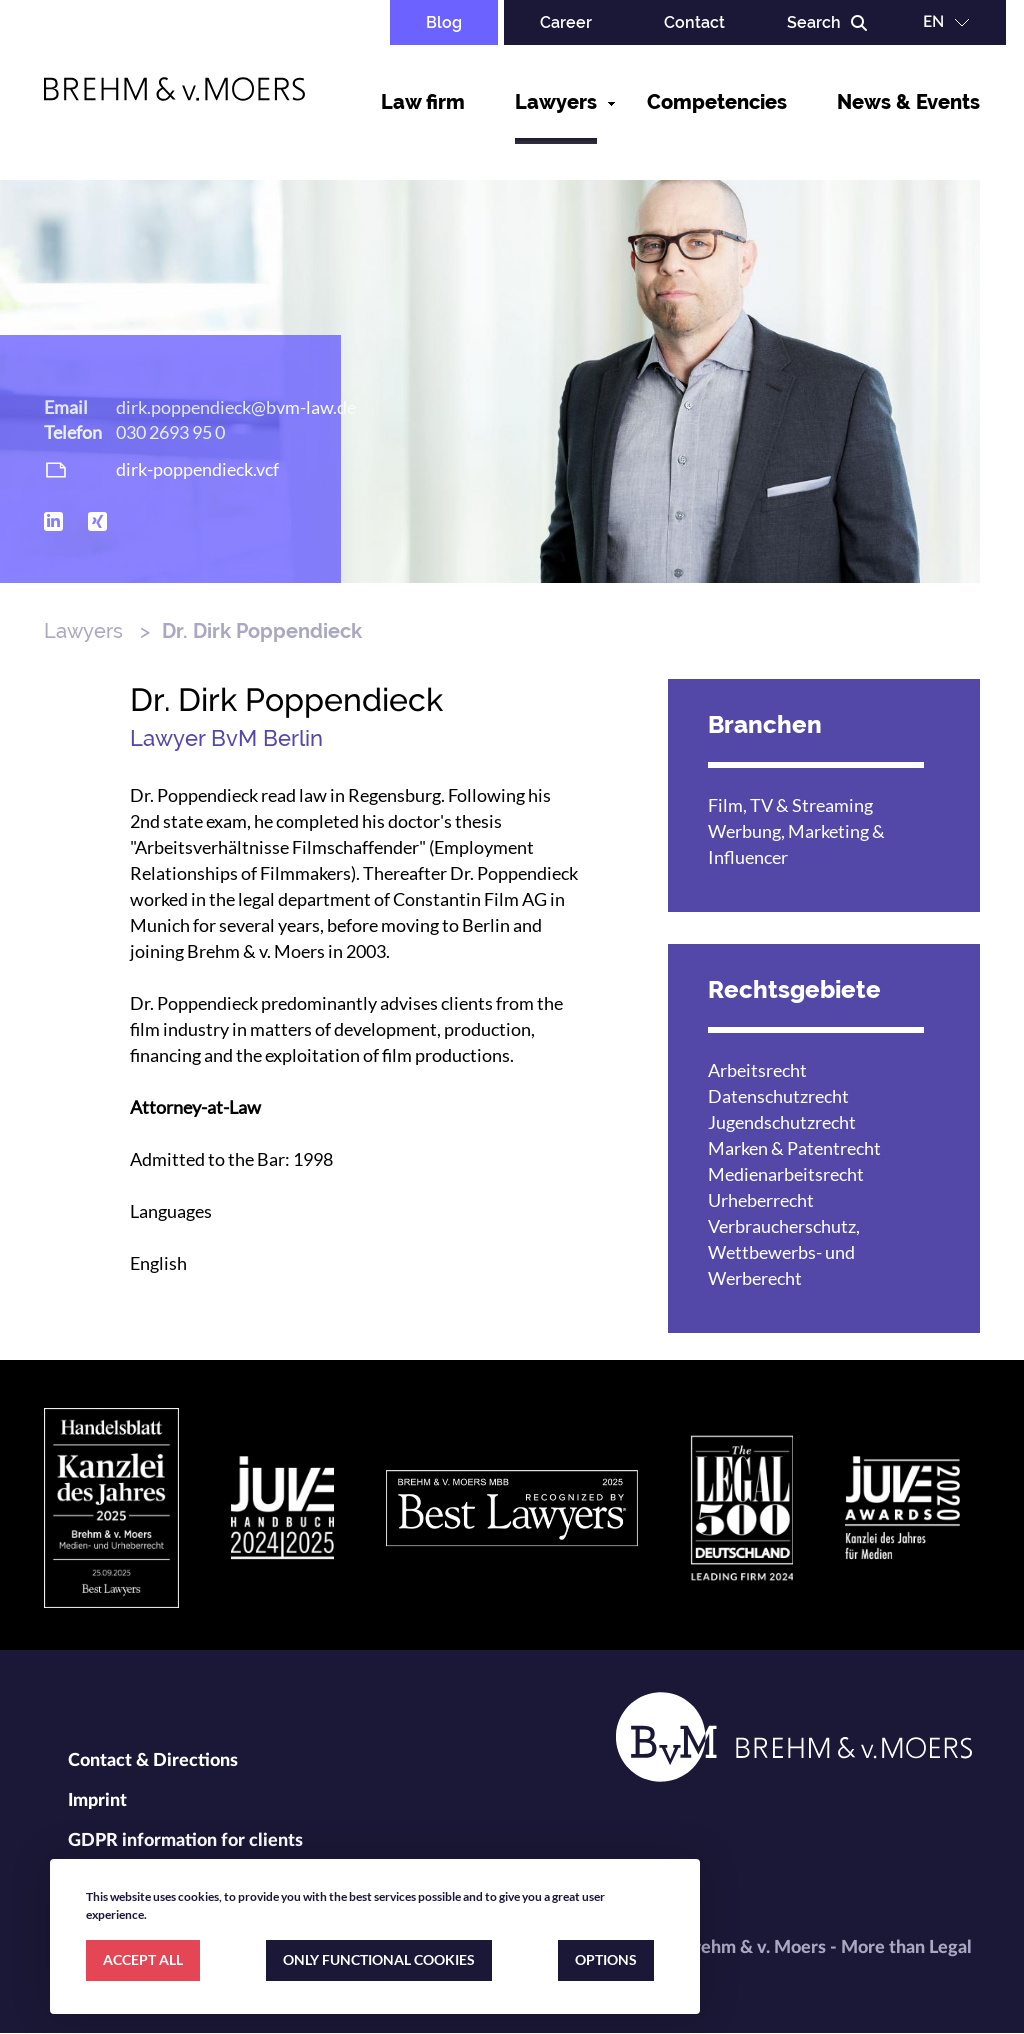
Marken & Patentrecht (794, 1148)
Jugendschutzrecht (782, 1122)
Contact (694, 22)
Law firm (423, 102)
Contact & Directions (153, 1761)
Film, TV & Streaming (790, 805)
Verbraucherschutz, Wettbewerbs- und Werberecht (784, 1252)
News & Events (908, 102)
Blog (444, 22)
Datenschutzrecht (778, 1096)
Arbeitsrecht (757, 1070)
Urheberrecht (761, 1200)
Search (814, 22)
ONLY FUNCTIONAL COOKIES (379, 1959)
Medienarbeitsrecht (786, 1174)
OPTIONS (606, 1959)
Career (566, 22)
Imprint (97, 1801)
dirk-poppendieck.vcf (197, 469)
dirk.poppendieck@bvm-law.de (236, 407)
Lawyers (556, 102)
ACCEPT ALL (143, 1959)
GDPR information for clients (185, 1841)
